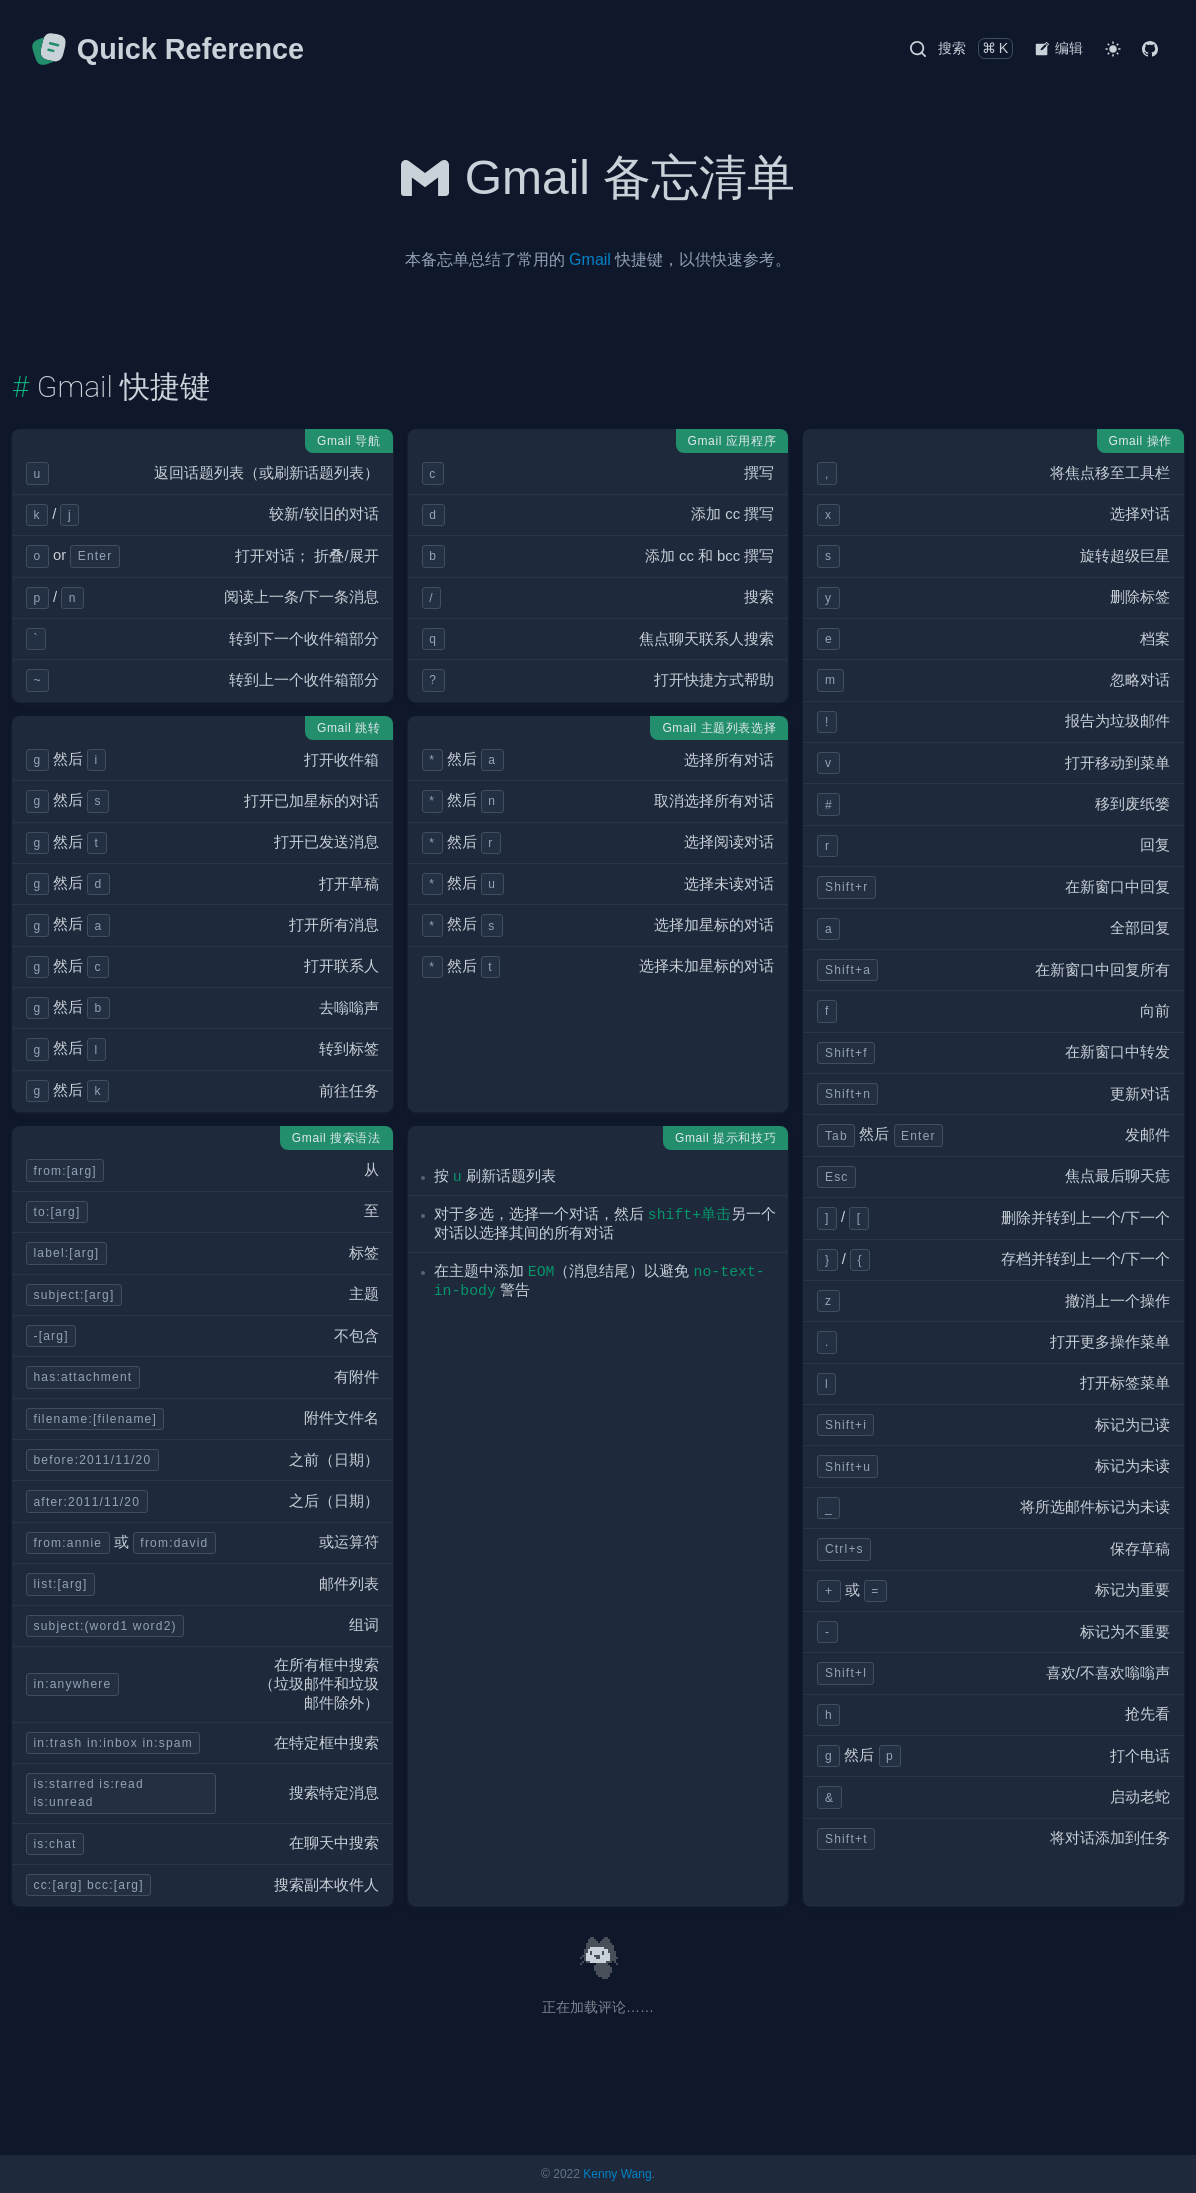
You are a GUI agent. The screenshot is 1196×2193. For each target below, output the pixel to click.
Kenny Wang (617, 2174)
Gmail (590, 259)
